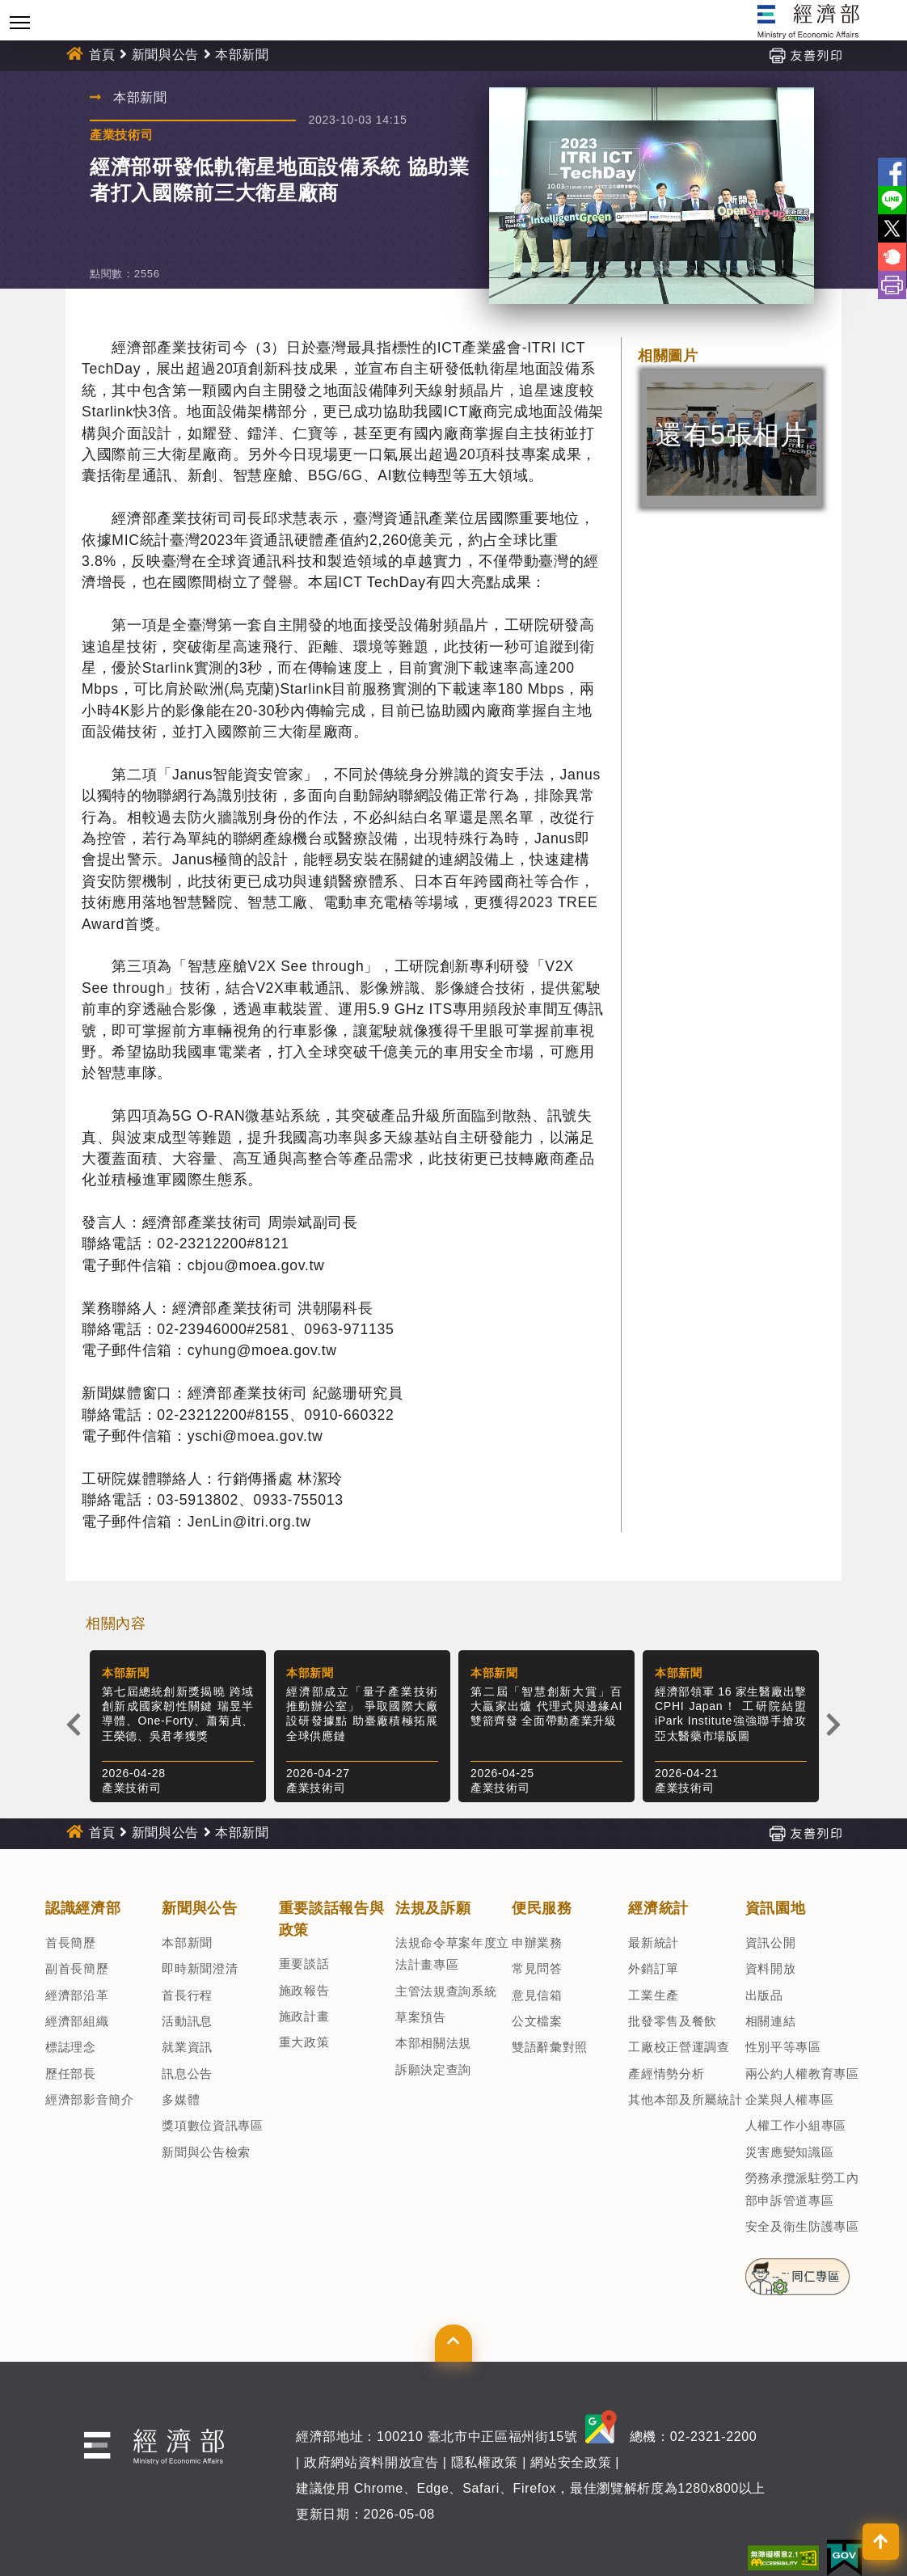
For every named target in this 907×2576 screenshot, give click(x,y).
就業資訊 (187, 2047)
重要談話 (304, 1963)
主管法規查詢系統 (445, 1991)
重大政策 (304, 2042)
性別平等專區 (783, 2047)
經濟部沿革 (76, 1995)
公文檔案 (537, 2021)
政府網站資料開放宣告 (371, 2462)
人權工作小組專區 (795, 2125)
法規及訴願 (432, 1908)
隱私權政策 (484, 2462)
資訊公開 (770, 1942)
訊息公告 (187, 2073)
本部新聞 (242, 54)
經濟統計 (658, 1908)
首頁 (102, 54)
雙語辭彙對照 (550, 2047)
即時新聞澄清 (200, 1968)
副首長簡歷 (76, 1968)
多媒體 (181, 2099)
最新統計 (653, 1942)
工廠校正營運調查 (678, 2047)
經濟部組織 (76, 2021)
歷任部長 (70, 2073)
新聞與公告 (165, 54)
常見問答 (537, 1968)
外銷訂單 (653, 1968)
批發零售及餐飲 (672, 2021)
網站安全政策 (570, 2462)
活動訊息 (187, 2021)
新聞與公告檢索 (206, 2152)
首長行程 (187, 1995)
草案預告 (420, 2017)
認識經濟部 (82, 1908)
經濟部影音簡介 (89, 2099)
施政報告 (304, 1990)
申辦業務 (537, 1942)
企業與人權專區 (789, 2099)
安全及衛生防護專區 (802, 2226)
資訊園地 (775, 1908)
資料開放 (770, 1968)
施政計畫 (304, 2016)
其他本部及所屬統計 (685, 2099)
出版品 (764, 1995)
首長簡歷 (70, 1942)
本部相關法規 (433, 2043)
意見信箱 (537, 1995)
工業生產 (653, 1995)
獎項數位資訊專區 (212, 2125)
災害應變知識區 (789, 2152)
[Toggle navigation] (20, 22)
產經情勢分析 (666, 2073)
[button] (453, 2343)
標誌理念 (70, 2047)
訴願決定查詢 (433, 2069)
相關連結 (770, 2021)
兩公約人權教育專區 (802, 2073)
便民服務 (542, 1908)
